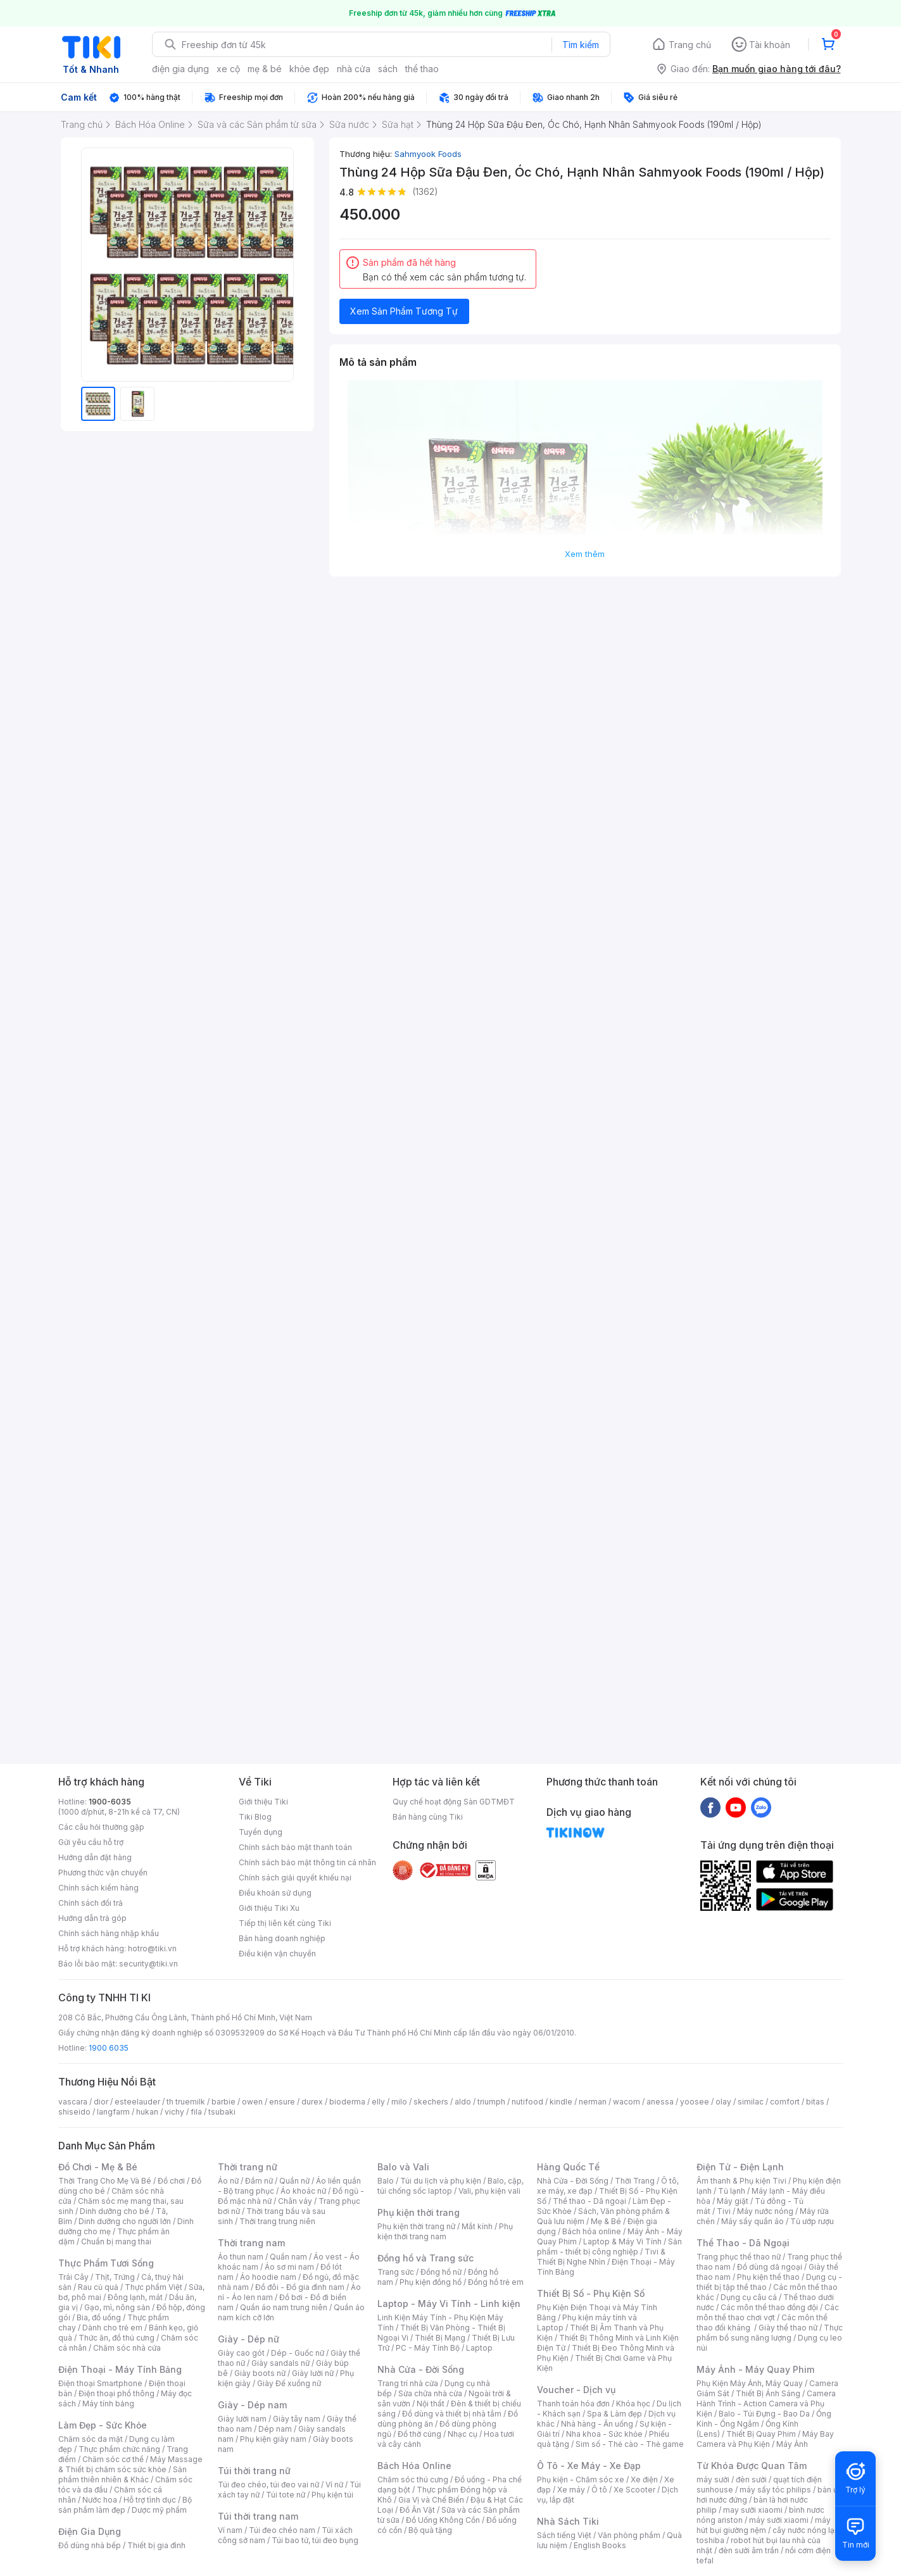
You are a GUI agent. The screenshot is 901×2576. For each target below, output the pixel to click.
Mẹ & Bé (606, 2221)
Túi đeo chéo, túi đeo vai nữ (268, 2484)
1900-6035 (110, 1801)
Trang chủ (690, 44)
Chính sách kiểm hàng (98, 1887)
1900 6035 (109, 2048)
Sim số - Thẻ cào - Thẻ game (630, 2444)
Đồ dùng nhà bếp (89, 2545)
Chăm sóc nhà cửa (127, 2348)
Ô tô (599, 2489)
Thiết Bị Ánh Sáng (768, 2393)
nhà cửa (353, 68)
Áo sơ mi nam (289, 2267)
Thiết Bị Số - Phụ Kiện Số (591, 2293)
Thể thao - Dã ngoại (589, 2201)
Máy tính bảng (108, 2403)
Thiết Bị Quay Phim (761, 2434)
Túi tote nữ (285, 2494)
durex (312, 2101)
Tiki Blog (255, 1817)
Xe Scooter (634, 2489)
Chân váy (295, 2201)
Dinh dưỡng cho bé (114, 2211)
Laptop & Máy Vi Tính (622, 2241)
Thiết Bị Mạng (440, 2337)
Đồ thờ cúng (419, 2434)
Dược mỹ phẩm (159, 2510)
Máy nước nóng (765, 2211)
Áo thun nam (240, 2256)
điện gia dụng (180, 68)
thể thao (422, 68)
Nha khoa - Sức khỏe (604, 2434)
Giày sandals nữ (280, 2363)
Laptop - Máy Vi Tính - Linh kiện (448, 2303)
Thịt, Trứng (115, 2277)
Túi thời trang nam (258, 2516)
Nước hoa (99, 2499)
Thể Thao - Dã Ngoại (743, 2242)
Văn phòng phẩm (629, 2535)
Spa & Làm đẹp (614, 2413)
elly (378, 2101)
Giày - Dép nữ (248, 2339)
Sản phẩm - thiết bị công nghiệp (609, 2246)
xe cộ (228, 68)
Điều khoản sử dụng (275, 1893)
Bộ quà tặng (430, 2530)
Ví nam (230, 2530)
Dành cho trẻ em (112, 2327)
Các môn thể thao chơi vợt (767, 2312)
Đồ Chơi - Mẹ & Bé (97, 2166)
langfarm (113, 2111)
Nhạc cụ (462, 2434)
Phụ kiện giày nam (273, 2439)
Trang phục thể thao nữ (738, 2256)
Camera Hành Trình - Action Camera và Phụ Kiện (766, 2403)
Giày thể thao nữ (788, 2327)
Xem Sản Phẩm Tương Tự (404, 311)
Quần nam (288, 2256)
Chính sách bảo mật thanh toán (295, 1847)
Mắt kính (477, 2226)
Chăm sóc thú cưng (412, 2479)
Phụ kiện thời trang (418, 2212)
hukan (147, 2111)
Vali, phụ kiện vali (489, 2191)
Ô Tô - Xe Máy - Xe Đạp (589, 2465)
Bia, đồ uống (99, 2317)
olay (723, 2101)
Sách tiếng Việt (564, 2535)
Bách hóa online (591, 2231)
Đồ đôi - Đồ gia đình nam (299, 2287)
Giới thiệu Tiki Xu (269, 1908)
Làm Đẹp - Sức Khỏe (102, 2425)
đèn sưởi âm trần (749, 2550)
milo (399, 2101)
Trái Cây (73, 2277)
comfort (785, 2101)
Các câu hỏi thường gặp (101, 1827)
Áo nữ (228, 2180)
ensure (282, 2101)
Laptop (479, 2348)
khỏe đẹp (309, 68)
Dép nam (275, 2429)
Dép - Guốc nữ (297, 2353)
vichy (174, 2111)
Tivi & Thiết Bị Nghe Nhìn (601, 2257)
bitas (815, 2101)
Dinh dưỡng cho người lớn (125, 2221)
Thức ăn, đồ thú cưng (116, 2337)
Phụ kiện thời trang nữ (416, 2226)
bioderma (347, 2101)
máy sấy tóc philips (775, 2489)
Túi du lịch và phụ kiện (440, 2180)
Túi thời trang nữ (254, 2470)
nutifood (527, 2101)
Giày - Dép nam (252, 2404)
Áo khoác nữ (303, 2191)
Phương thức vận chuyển (103, 1872)
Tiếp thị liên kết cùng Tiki (285, 1923)
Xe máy (571, 2489)
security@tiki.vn (148, 1963)
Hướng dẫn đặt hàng (95, 1857)
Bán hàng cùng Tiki (428, 1817)
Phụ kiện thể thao (768, 2277)
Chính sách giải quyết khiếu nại (295, 1877)
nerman (593, 2101)
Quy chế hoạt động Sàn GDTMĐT (454, 1801)
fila (196, 2111)
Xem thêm (585, 554)
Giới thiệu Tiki (263, 1801)
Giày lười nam (242, 2418)
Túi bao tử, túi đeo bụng (315, 2540)
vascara (72, 2101)
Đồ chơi (171, 2180)
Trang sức (395, 2272)
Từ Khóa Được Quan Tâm (751, 2465)
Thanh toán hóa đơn (573, 2403)
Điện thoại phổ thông (116, 2393)
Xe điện (644, 2479)
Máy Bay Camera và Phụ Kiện (765, 2439)
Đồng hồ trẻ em (496, 2282)
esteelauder (137, 2101)
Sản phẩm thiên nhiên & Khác (122, 2474)
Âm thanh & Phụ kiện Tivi (741, 2180)
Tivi (724, 2211)
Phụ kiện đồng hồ (431, 2282)
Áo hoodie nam (268, 2277)
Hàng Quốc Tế (568, 2166)
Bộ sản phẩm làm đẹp (125, 2505)
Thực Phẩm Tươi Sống (106, 2263)
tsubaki (222, 2111)
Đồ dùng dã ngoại (769, 2267)
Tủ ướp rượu (812, 2221)
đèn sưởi (751, 2479)
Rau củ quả (98, 2287)
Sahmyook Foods (428, 154)
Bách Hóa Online (414, 2465)
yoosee (694, 2101)
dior (101, 2101)
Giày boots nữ (260, 2373)
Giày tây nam (296, 2418)
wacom (626, 2101)
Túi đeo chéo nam (282, 2530)
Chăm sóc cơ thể (113, 2459)
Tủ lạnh (731, 2191)
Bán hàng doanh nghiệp (282, 1938)
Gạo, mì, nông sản (117, 2307)
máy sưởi (712, 2479)
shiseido (74, 2111)
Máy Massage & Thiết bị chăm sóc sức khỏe (130, 2464)
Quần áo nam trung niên (283, 2307)
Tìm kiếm (580, 44)
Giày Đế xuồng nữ (289, 2383)
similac (751, 2101)
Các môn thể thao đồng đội (769, 2307)
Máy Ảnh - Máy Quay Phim (755, 2369)
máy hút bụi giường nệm (763, 2525)
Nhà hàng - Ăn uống (597, 2424)
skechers (430, 2101)
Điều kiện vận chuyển (277, 1953)
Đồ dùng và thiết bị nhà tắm (451, 2413)
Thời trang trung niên (277, 2221)
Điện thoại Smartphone (100, 2383)
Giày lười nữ (313, 2373)
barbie (223, 2101)
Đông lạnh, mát (135, 2297)
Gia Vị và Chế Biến (431, 2499)
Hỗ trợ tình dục (149, 2499)
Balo (385, 2180)
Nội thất (430, 2403)
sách (388, 68)
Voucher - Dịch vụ (576, 2389)
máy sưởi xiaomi (779, 2520)
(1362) (425, 191)
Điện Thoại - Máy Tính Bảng (120, 2369)
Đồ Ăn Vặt (417, 2510)
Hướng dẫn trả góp (92, 1918)
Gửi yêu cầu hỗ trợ (90, 1842)
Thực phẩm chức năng (119, 2449)
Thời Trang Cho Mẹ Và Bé (104, 2180)
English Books (600, 2545)
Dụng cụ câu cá (749, 2297)
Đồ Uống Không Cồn (443, 2520)
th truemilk (186, 2101)
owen (252, 2101)
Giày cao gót (241, 2353)
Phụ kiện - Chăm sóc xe (580, 2479)
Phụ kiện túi (332, 2494)
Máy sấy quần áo (752, 2221)
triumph (491, 2101)
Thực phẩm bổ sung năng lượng (769, 2332)
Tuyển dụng (260, 1832)
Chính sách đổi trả (90, 1903)
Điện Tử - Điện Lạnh (740, 2166)
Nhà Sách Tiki (568, 2521)
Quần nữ (294, 2180)
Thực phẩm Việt (153, 2287)
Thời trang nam (251, 2242)
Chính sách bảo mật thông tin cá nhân (307, 1862)
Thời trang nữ (247, 2166)
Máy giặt (732, 2201)
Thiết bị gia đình (156, 2545)
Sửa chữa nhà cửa (430, 2393)
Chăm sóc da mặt (90, 2439)
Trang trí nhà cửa (407, 2383)
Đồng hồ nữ (441, 2272)
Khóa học (633, 2403)
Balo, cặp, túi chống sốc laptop (450, 2186)
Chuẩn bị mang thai (116, 2241)
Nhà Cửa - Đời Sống (420, 2369)
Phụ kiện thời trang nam (445, 2231)
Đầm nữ (259, 2180)
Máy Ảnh (792, 2444)
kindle (561, 2101)
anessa (660, 2101)
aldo (463, 2101)
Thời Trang (635, 2180)
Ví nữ (334, 2484)
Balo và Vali (403, 2166)
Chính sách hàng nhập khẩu (108, 1933)
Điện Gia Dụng (89, 2531)
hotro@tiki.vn (152, 1948)
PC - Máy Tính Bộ (428, 2348)
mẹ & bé (265, 68)
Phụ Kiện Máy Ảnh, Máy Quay (749, 2383)
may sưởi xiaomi (753, 2510)
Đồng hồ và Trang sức (425, 2258)
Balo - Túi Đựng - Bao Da (764, 2413)
